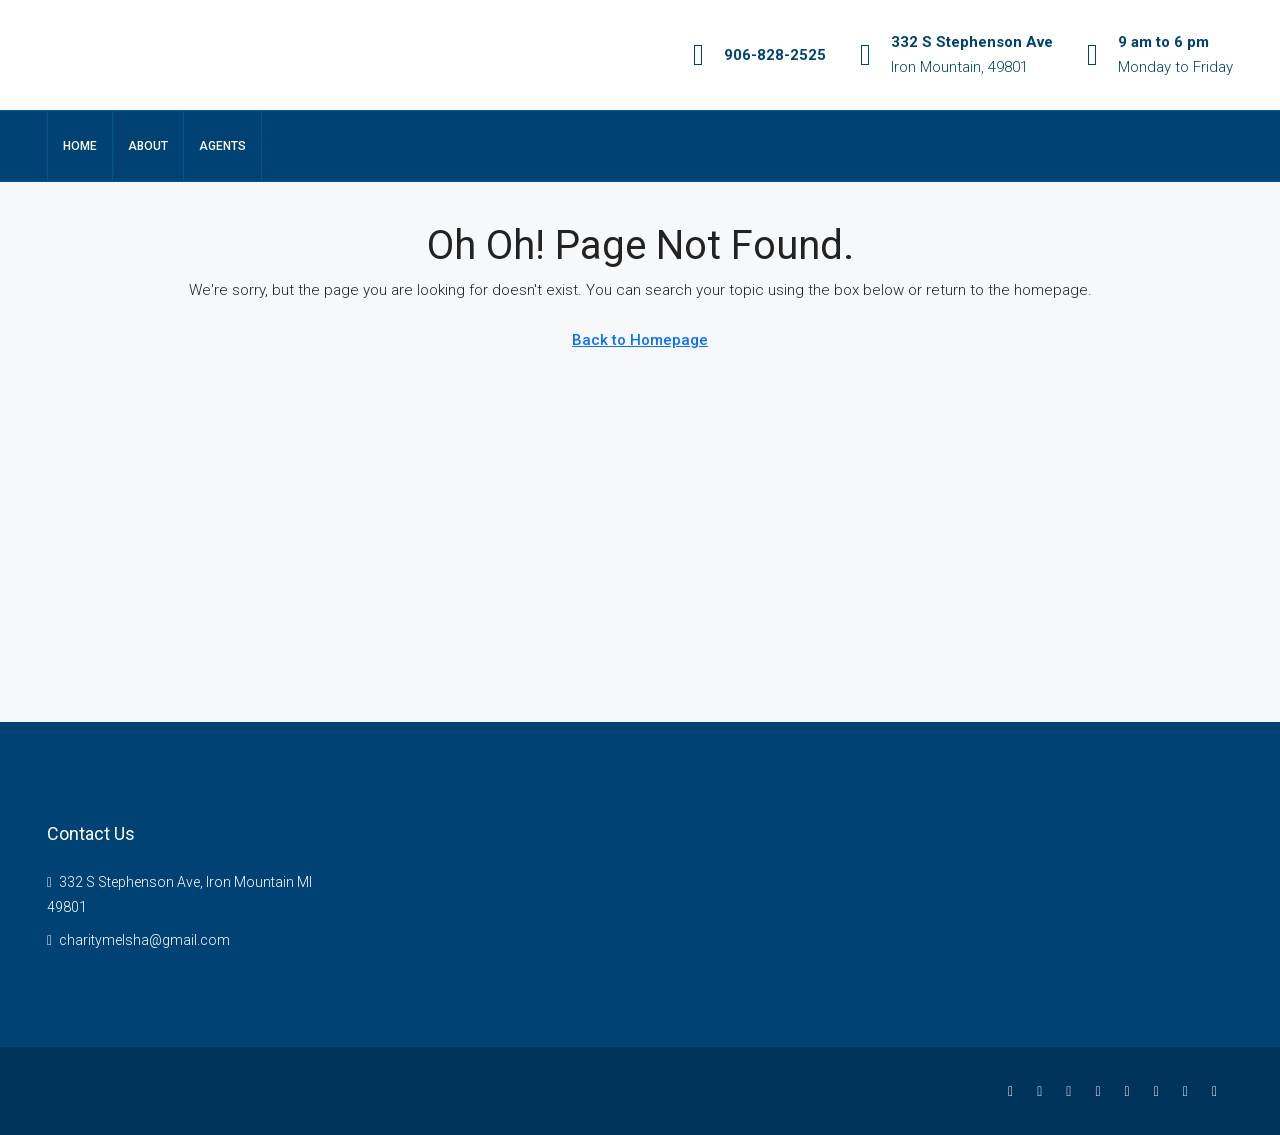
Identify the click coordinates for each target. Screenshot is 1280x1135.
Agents (222, 146)
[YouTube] (1160, 1091)
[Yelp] (1218, 1091)
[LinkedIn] (1101, 1091)
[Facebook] (1014, 1091)
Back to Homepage (640, 340)
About (148, 146)
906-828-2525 (775, 55)
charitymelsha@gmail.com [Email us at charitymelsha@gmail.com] (144, 940)
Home (80, 146)
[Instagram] (1072, 1091)
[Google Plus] (1131, 1091)
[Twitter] (1043, 1091)
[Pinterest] (1189, 1091)
